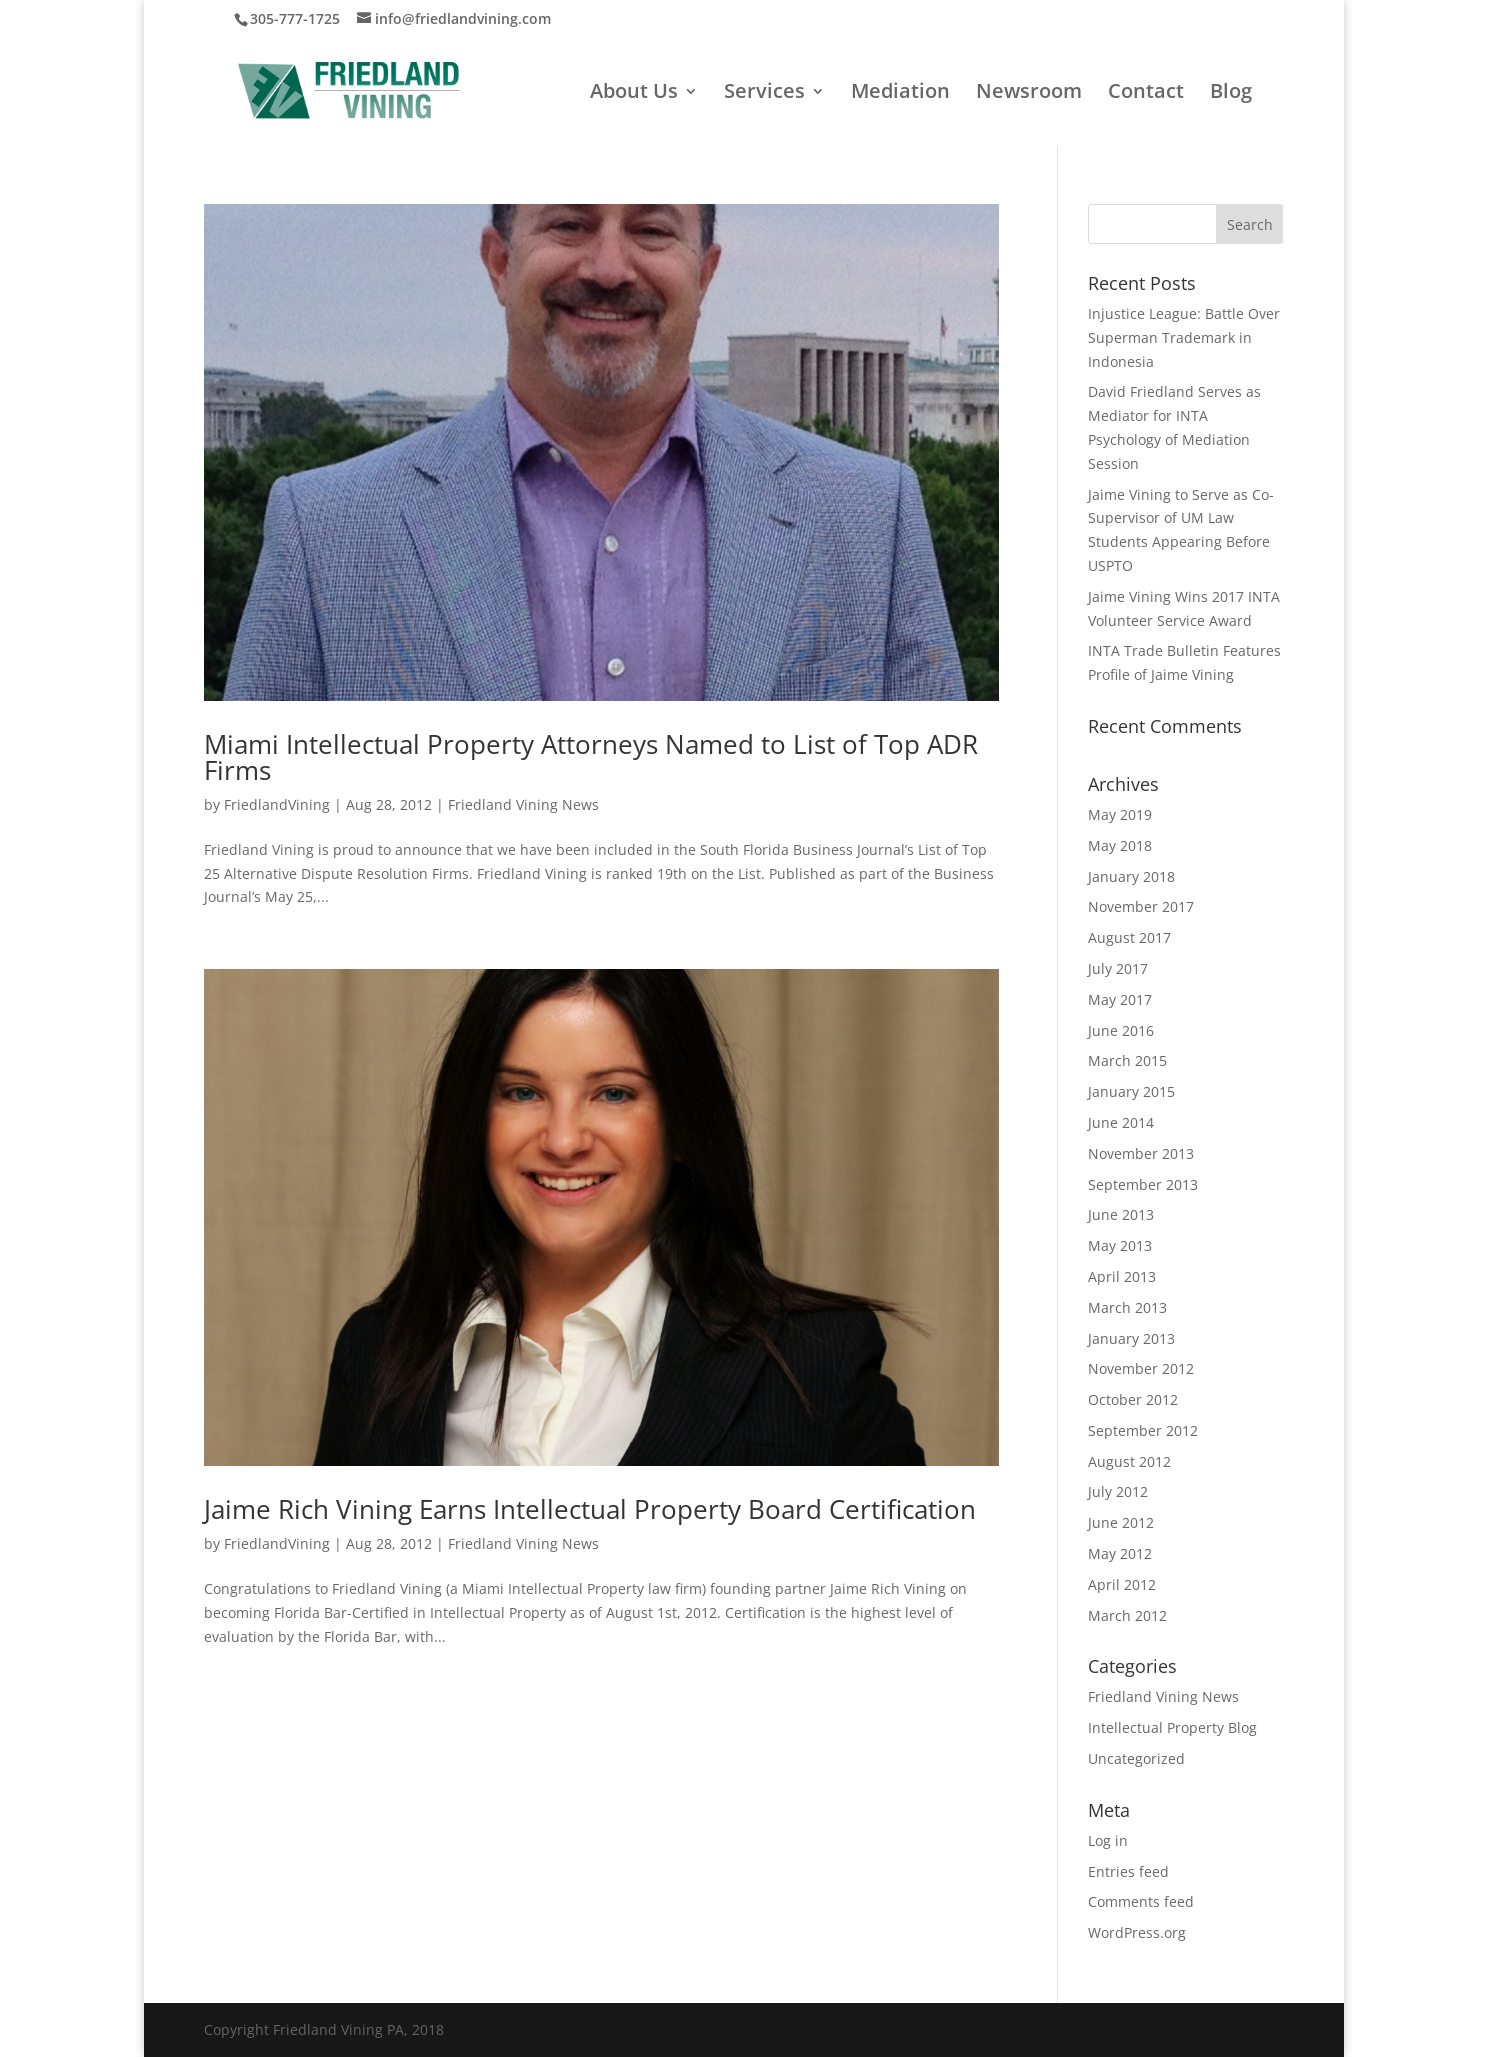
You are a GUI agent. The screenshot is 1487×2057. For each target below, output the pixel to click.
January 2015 (1131, 1091)
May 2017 (1120, 999)
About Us (634, 94)
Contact (1146, 94)
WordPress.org (1137, 1932)
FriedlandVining (277, 804)
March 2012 (1127, 1615)
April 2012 (1122, 1584)
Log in (1108, 1840)
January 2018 (1131, 876)
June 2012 (1121, 1522)
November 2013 (1141, 1153)
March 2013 (1127, 1307)
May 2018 (1120, 845)
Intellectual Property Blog (1172, 1727)
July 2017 (1118, 968)
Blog (1231, 94)
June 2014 (1121, 1122)
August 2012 (1129, 1461)
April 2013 (1122, 1276)
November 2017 (1141, 906)
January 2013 (1131, 1338)
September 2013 (1143, 1184)
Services (764, 94)
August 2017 (1129, 937)
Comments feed (1141, 1901)
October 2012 (1133, 1399)
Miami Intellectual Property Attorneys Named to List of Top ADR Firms (591, 757)
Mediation (900, 94)
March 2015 (1127, 1060)
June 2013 (1121, 1214)
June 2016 (1121, 1030)
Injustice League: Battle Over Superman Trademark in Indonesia (1184, 337)
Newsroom (1029, 94)
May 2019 (1120, 814)
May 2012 (1120, 1553)
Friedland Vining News (523, 804)
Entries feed (1128, 1871)
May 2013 (1120, 1245)
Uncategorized (1136, 1758)
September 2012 (1143, 1430)
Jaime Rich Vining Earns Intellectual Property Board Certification (590, 1509)
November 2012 (1141, 1368)
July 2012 (1118, 1491)
